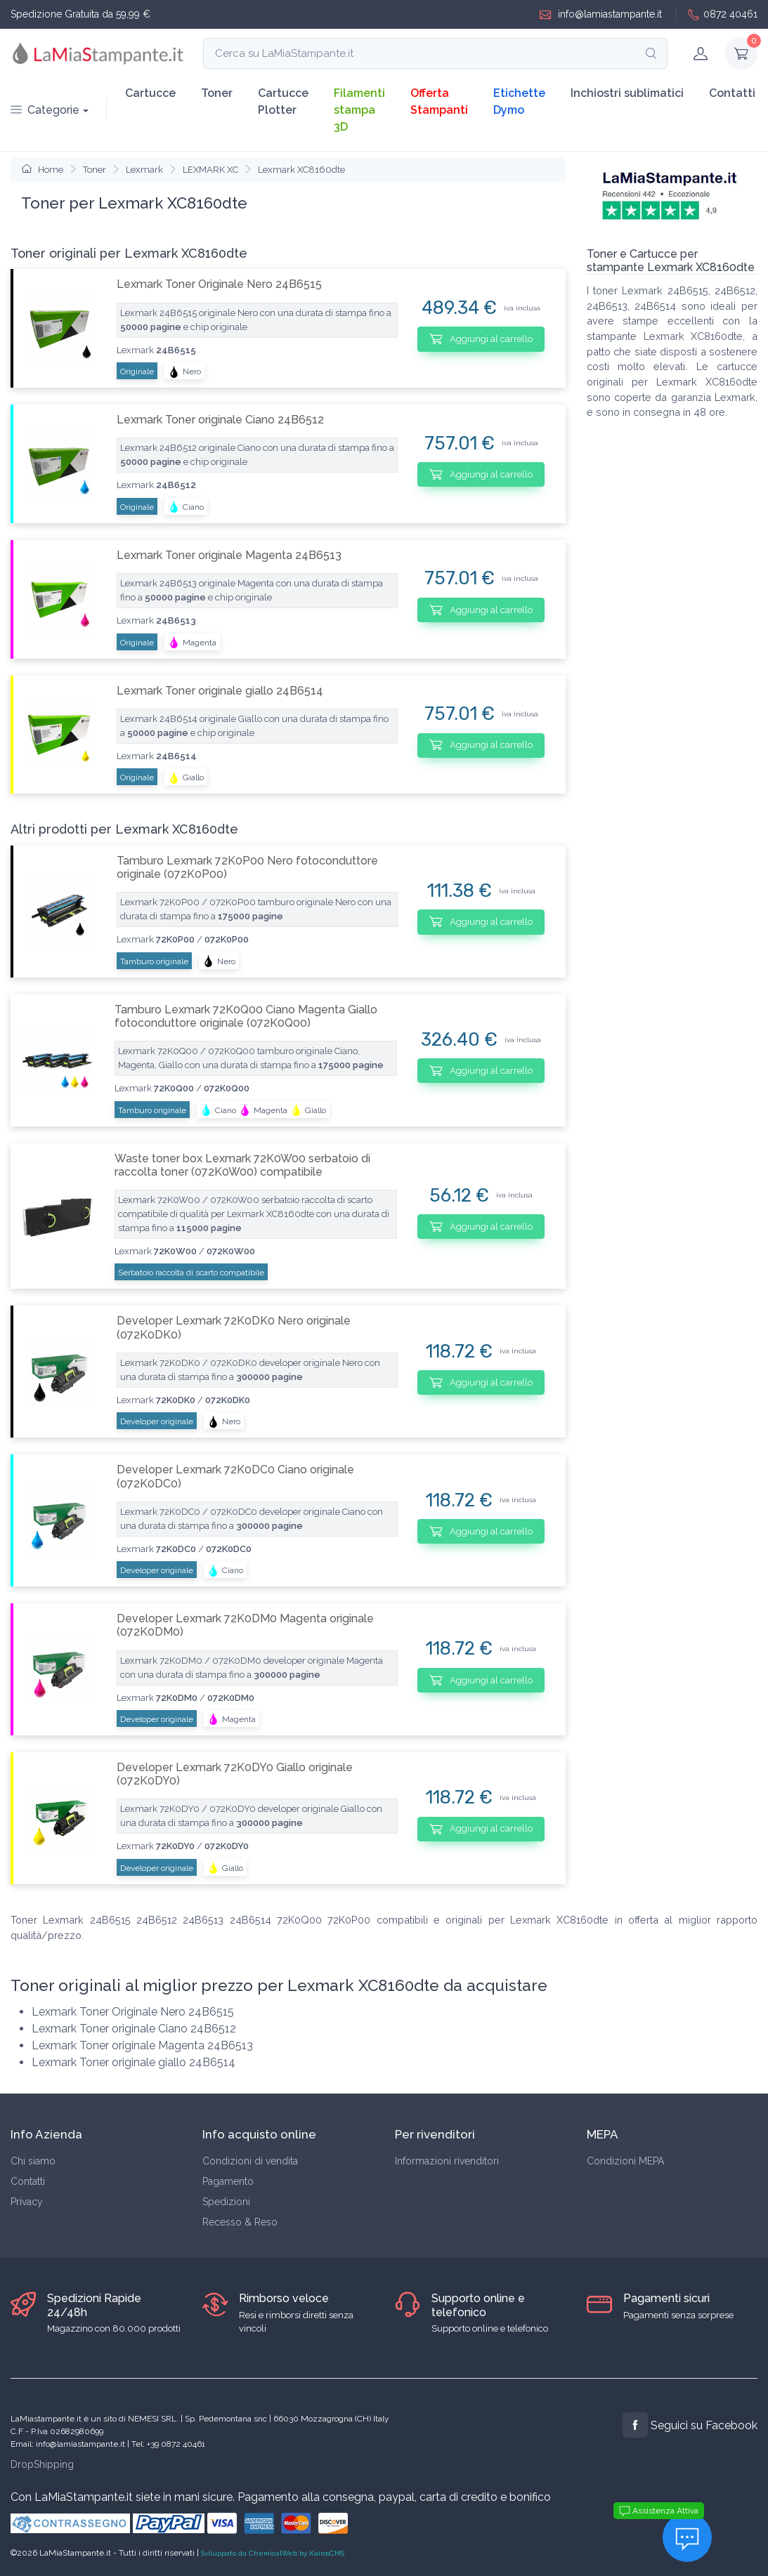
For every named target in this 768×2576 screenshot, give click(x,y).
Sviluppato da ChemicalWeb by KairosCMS (272, 2553)
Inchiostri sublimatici (627, 93)
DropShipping (42, 2464)
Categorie (45, 110)
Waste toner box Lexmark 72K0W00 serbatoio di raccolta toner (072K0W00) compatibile (242, 1165)
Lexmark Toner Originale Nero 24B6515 (219, 284)
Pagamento (228, 2181)
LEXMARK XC (210, 169)
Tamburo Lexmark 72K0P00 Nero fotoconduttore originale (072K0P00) (247, 867)
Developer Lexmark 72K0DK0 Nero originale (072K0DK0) (234, 1327)
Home (42, 169)
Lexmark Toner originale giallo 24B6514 (220, 690)
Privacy (27, 2201)
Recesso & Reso (240, 2222)
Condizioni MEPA (625, 2161)
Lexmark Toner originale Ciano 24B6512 (220, 419)
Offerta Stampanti (439, 101)
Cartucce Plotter (283, 101)
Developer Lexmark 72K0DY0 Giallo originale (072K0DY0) (235, 1774)
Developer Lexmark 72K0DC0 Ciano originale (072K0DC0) (235, 1476)
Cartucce (150, 93)
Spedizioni (226, 2201)
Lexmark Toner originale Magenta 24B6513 (229, 555)
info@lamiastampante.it (601, 14)
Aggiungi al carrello (481, 338)
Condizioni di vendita (250, 2161)
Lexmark (144, 169)
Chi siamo (33, 2161)
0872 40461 (722, 14)
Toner (217, 93)
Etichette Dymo (519, 101)
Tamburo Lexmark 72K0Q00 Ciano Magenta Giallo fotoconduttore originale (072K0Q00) (246, 1016)
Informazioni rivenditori (447, 2161)
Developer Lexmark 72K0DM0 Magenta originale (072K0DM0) (245, 1625)
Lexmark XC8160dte (301, 169)
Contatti (732, 93)
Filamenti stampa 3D (359, 109)
